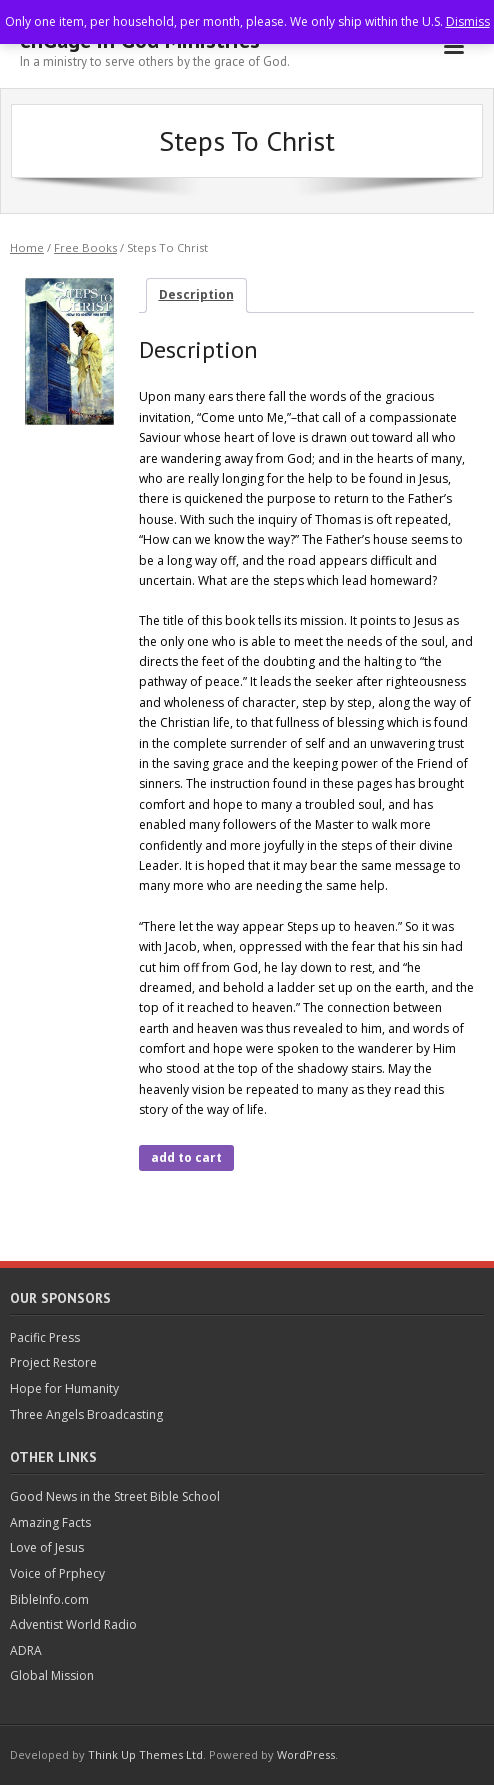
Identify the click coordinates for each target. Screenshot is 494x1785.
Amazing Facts (50, 1522)
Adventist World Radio (73, 1624)
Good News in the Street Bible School (115, 1496)
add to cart (186, 1157)
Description (196, 294)
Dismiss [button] (468, 21)
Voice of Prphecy (57, 1573)
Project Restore (53, 1362)
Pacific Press (45, 1337)
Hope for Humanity (64, 1388)
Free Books (85, 247)
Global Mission (52, 1675)
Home (27, 247)
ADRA (26, 1650)
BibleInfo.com (49, 1599)
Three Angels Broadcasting (86, 1414)
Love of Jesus (47, 1547)
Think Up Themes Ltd (145, 1754)
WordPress (306, 1754)
